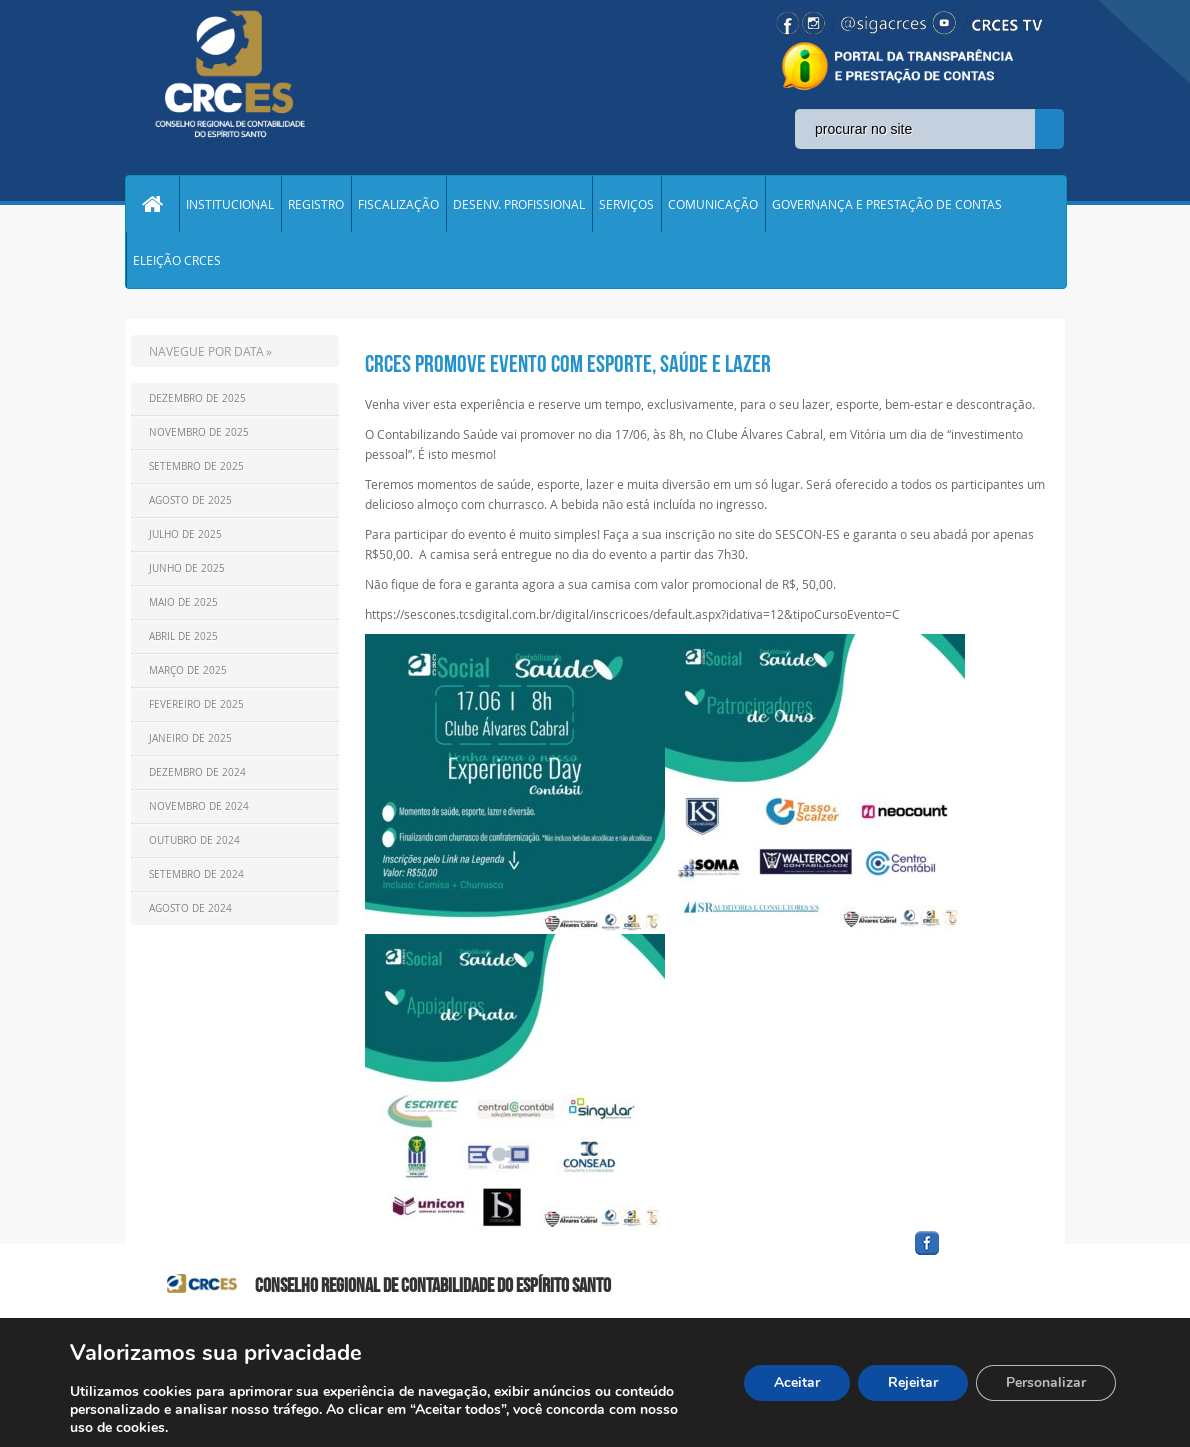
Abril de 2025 (183, 636)
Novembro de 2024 (199, 806)
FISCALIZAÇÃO (398, 204)
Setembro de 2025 (196, 466)
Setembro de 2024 (196, 874)
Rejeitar (913, 1382)
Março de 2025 (188, 670)
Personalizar (1046, 1382)
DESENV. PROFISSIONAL (519, 204)
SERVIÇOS (626, 204)
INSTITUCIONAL (230, 204)
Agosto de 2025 (190, 500)
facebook (975, 1255)
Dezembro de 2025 (197, 398)
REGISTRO (316, 204)
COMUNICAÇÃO (713, 204)
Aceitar (797, 1382)
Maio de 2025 (183, 602)
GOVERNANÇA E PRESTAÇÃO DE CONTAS (887, 204)
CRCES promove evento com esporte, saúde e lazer (568, 364)
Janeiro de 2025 (190, 738)
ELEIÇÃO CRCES (177, 260)
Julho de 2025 (185, 534)
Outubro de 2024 (194, 840)
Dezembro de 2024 (197, 772)
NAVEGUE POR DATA (206, 351)
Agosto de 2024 (190, 908)
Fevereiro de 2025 (196, 704)
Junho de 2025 (187, 568)
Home (152, 204)
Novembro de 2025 (199, 432)
